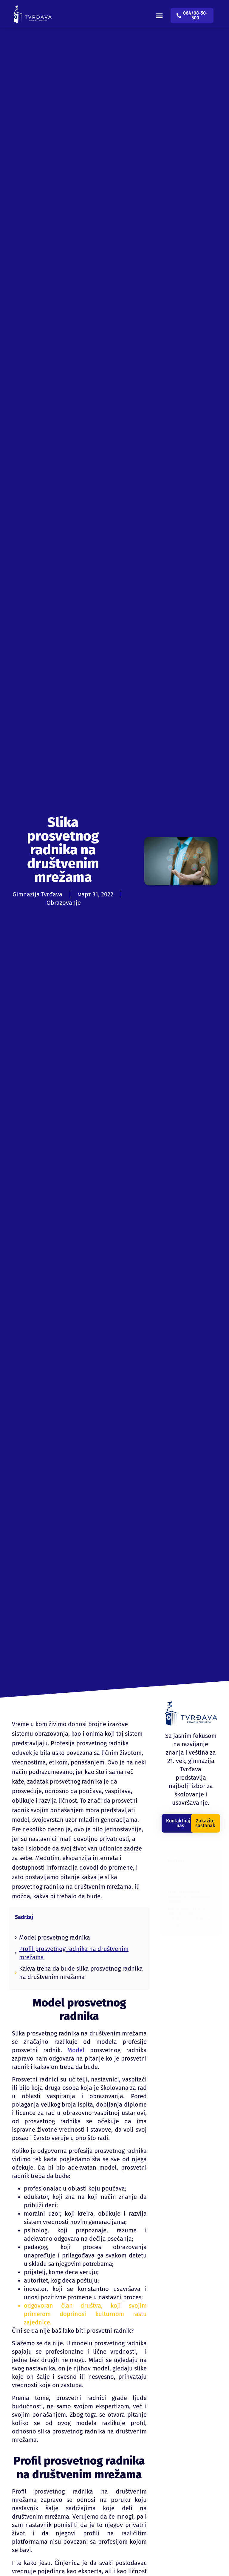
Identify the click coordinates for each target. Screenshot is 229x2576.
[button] (163, 12)
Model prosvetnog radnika (54, 1937)
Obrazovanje (64, 902)
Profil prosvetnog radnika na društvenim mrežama (74, 1953)
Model (73, 2050)
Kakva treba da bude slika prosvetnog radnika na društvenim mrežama (81, 1972)
